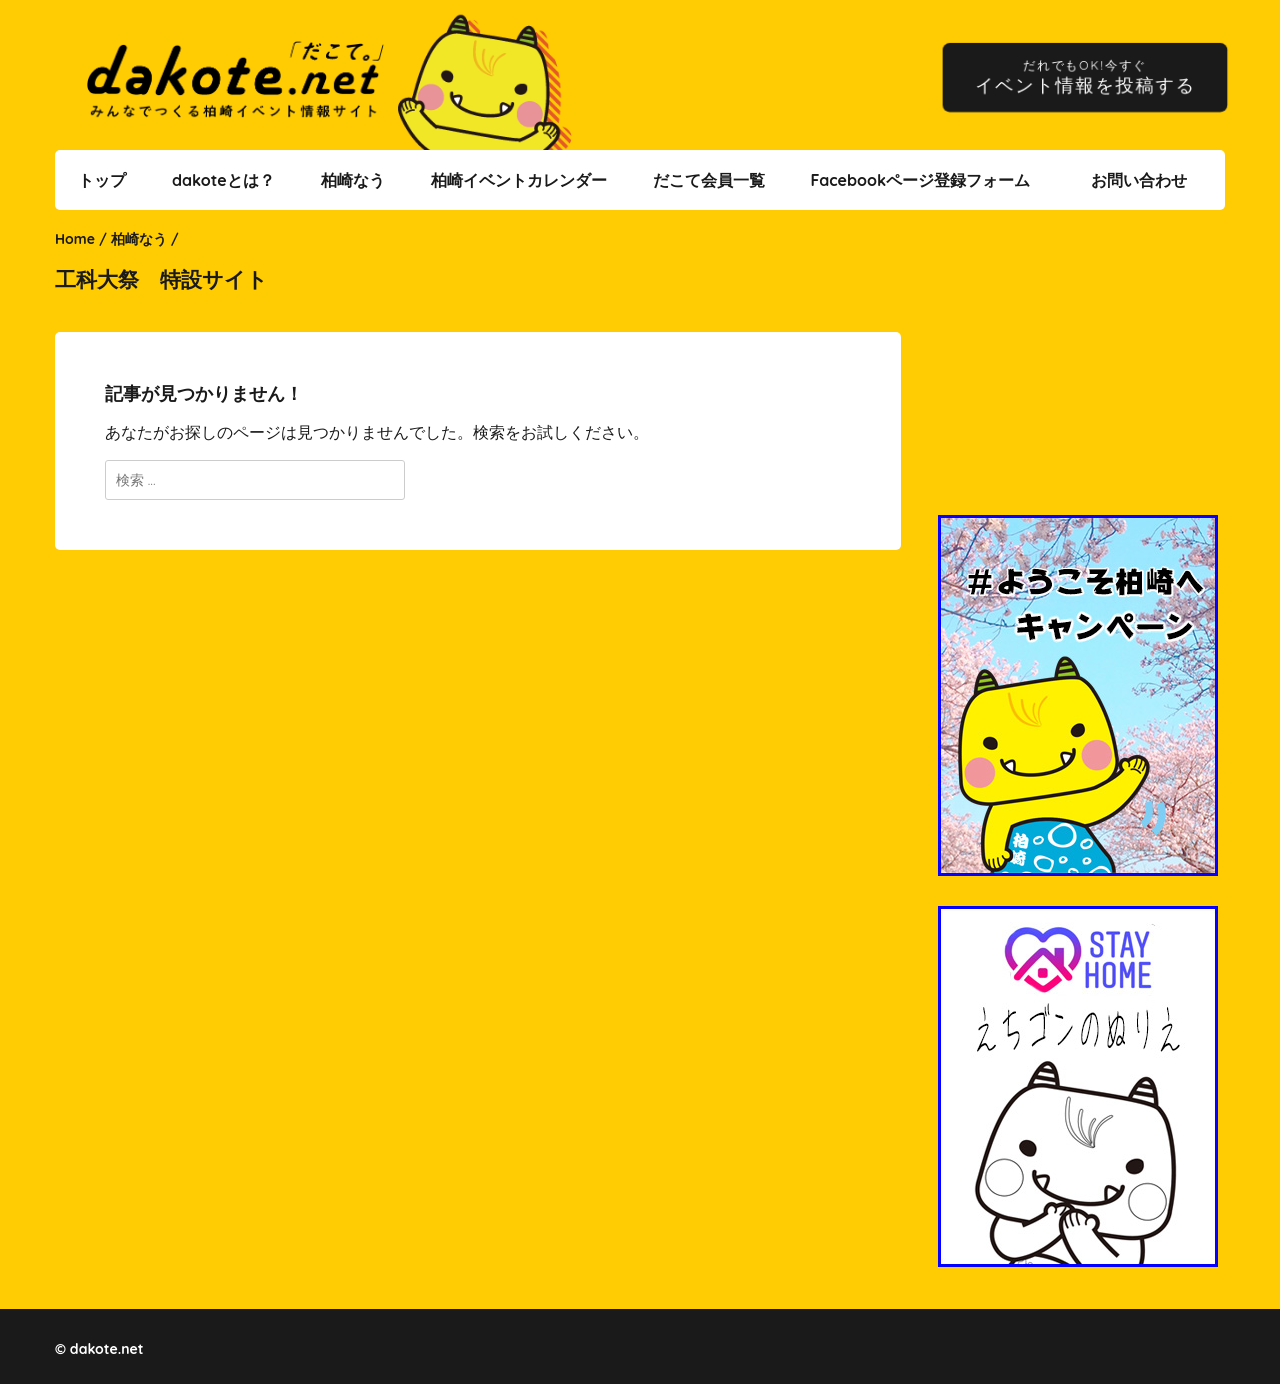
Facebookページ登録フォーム (920, 180)
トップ (102, 180)
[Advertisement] (1081, 375)
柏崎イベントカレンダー (519, 180)
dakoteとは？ (223, 180)
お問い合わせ (1139, 180)
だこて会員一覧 (709, 180)
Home (75, 239)
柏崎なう (353, 180)
